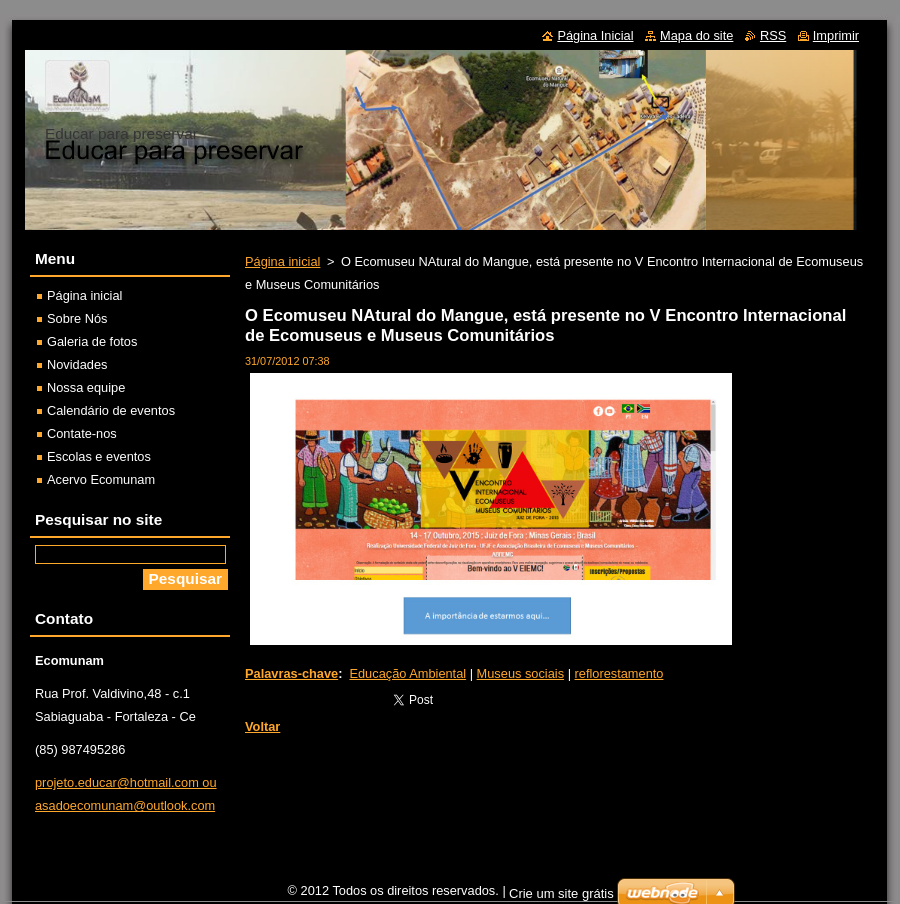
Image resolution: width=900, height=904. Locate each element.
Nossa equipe (86, 387)
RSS (773, 35)
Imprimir (836, 35)
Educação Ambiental (407, 673)
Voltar (262, 726)
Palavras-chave (291, 673)
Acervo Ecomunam (101, 479)
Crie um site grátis (561, 893)
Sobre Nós (77, 318)
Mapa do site (696, 35)
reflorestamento (619, 673)
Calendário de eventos (111, 410)
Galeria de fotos (92, 341)
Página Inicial (595, 35)
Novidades (77, 364)
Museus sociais (520, 673)
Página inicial (282, 261)
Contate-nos (82, 433)
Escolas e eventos (99, 456)
